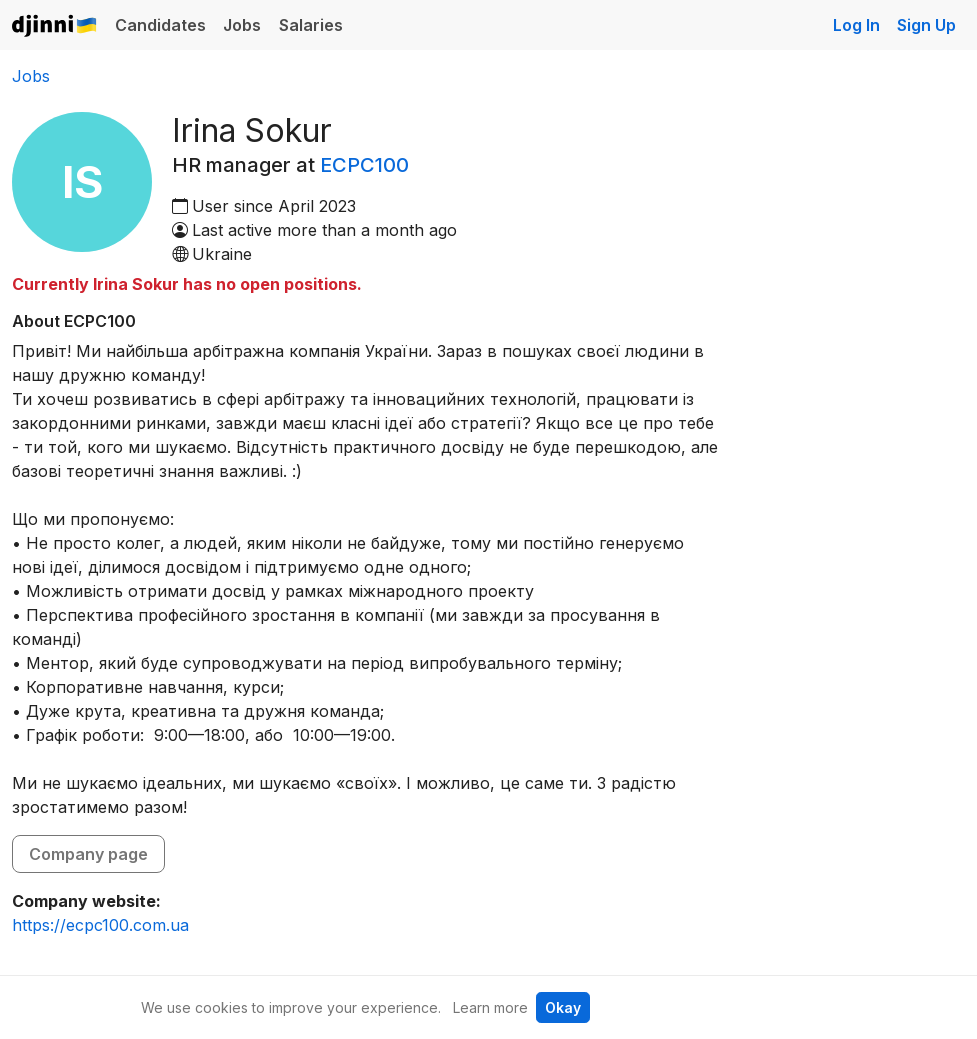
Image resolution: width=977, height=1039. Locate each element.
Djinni (55, 26)
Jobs (242, 25)
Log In (856, 25)
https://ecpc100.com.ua (100, 925)
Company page (88, 854)
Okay (563, 1007)
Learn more (490, 1007)
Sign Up (926, 25)
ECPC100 (364, 165)
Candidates (160, 25)
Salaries (311, 25)
